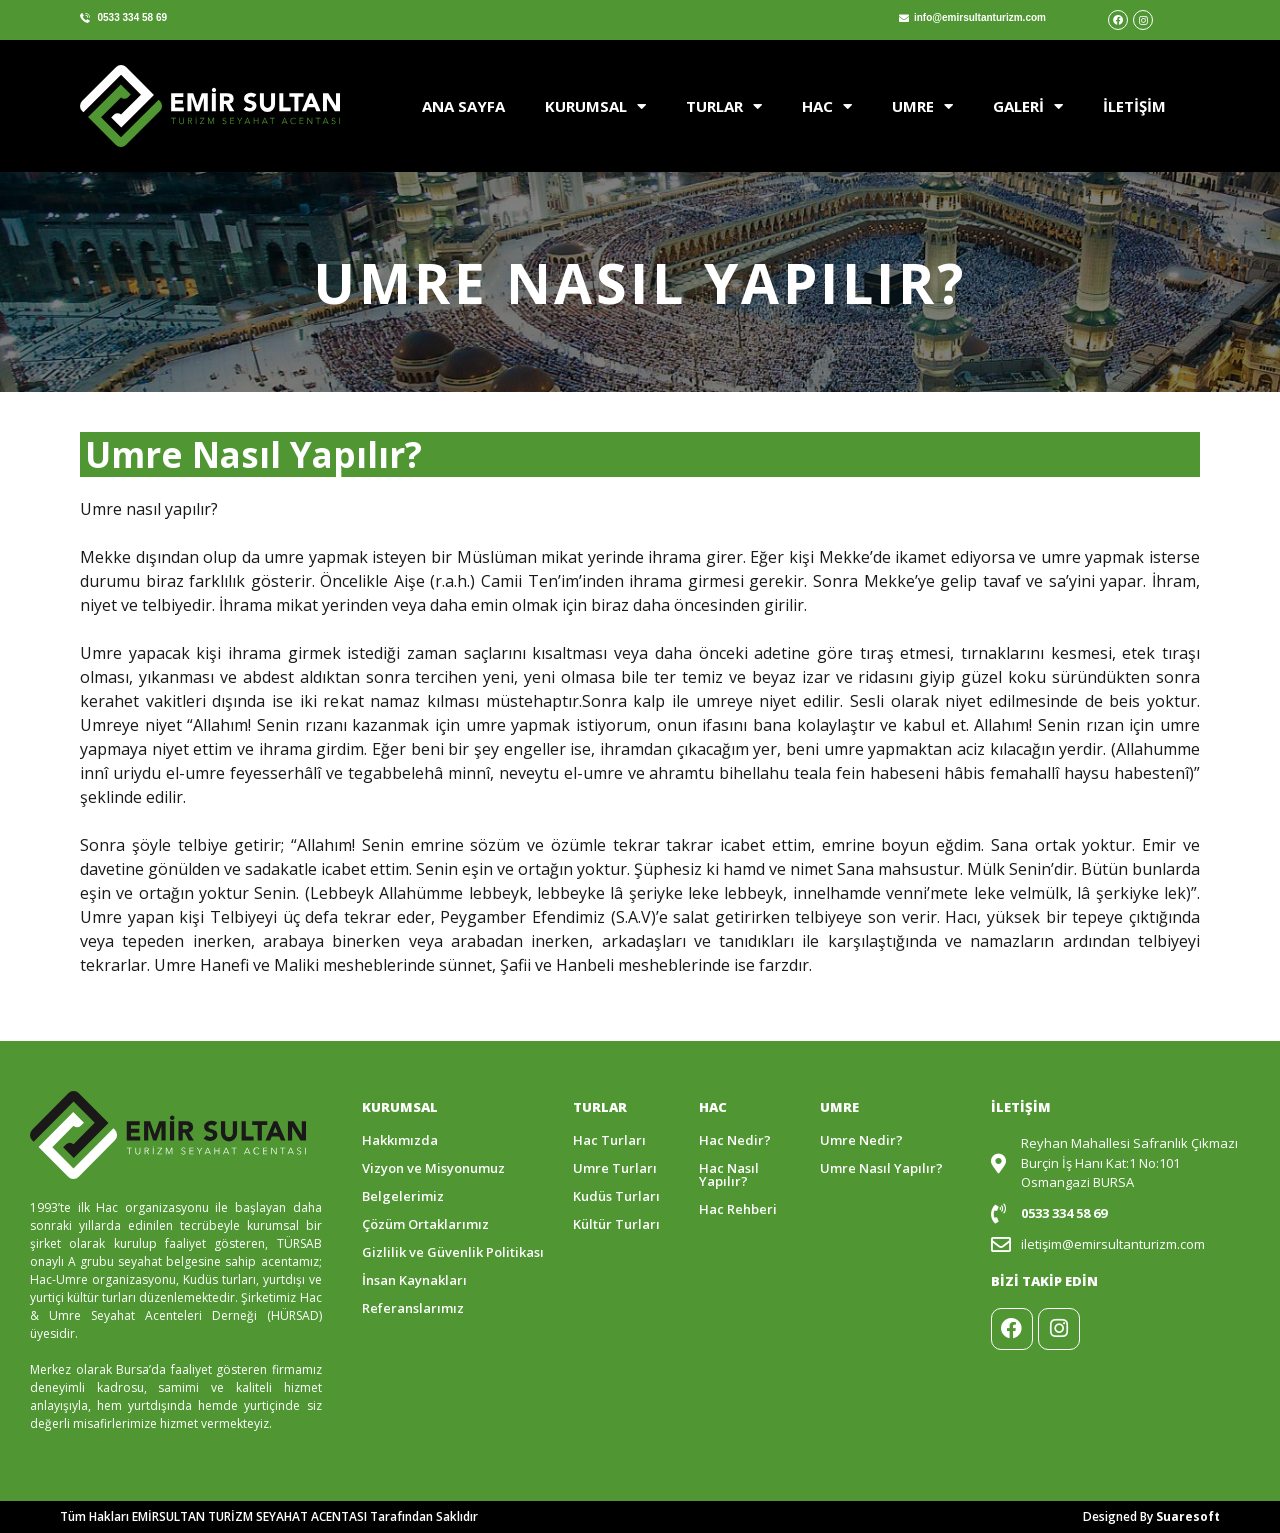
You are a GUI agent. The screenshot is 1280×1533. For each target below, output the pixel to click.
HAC (827, 106)
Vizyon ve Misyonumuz (433, 1168)
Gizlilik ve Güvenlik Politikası (453, 1252)
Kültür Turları (616, 1224)
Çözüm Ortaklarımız (425, 1224)
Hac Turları (609, 1140)
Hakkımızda (400, 1140)
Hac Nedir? (735, 1140)
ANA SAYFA (463, 106)
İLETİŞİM (1134, 106)
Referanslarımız (413, 1308)
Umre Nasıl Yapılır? (881, 1168)
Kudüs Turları (616, 1196)
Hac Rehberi (738, 1209)
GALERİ (1028, 106)
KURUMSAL (595, 106)
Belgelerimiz (403, 1196)
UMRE (922, 106)
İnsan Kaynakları (414, 1280)
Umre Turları (615, 1168)
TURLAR (724, 106)
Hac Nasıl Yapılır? (729, 1174)
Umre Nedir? (861, 1140)
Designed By (1151, 1516)
